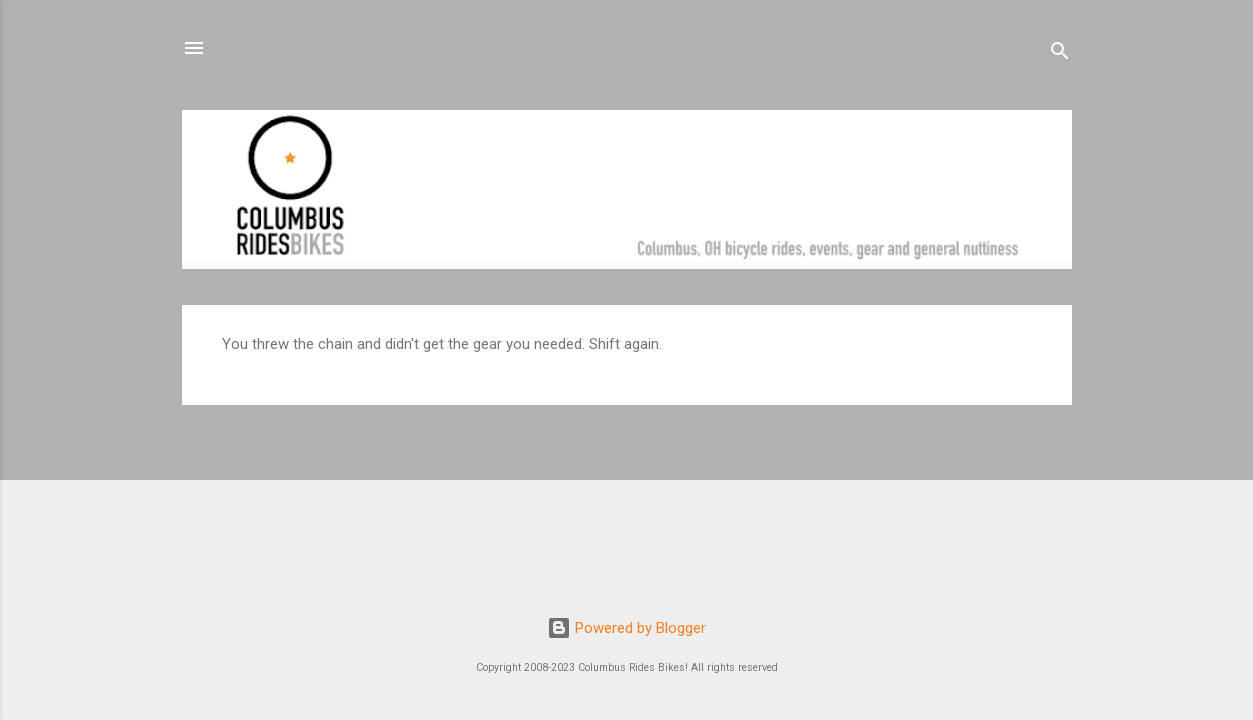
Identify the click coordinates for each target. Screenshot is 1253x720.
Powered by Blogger (626, 628)
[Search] (1060, 54)
